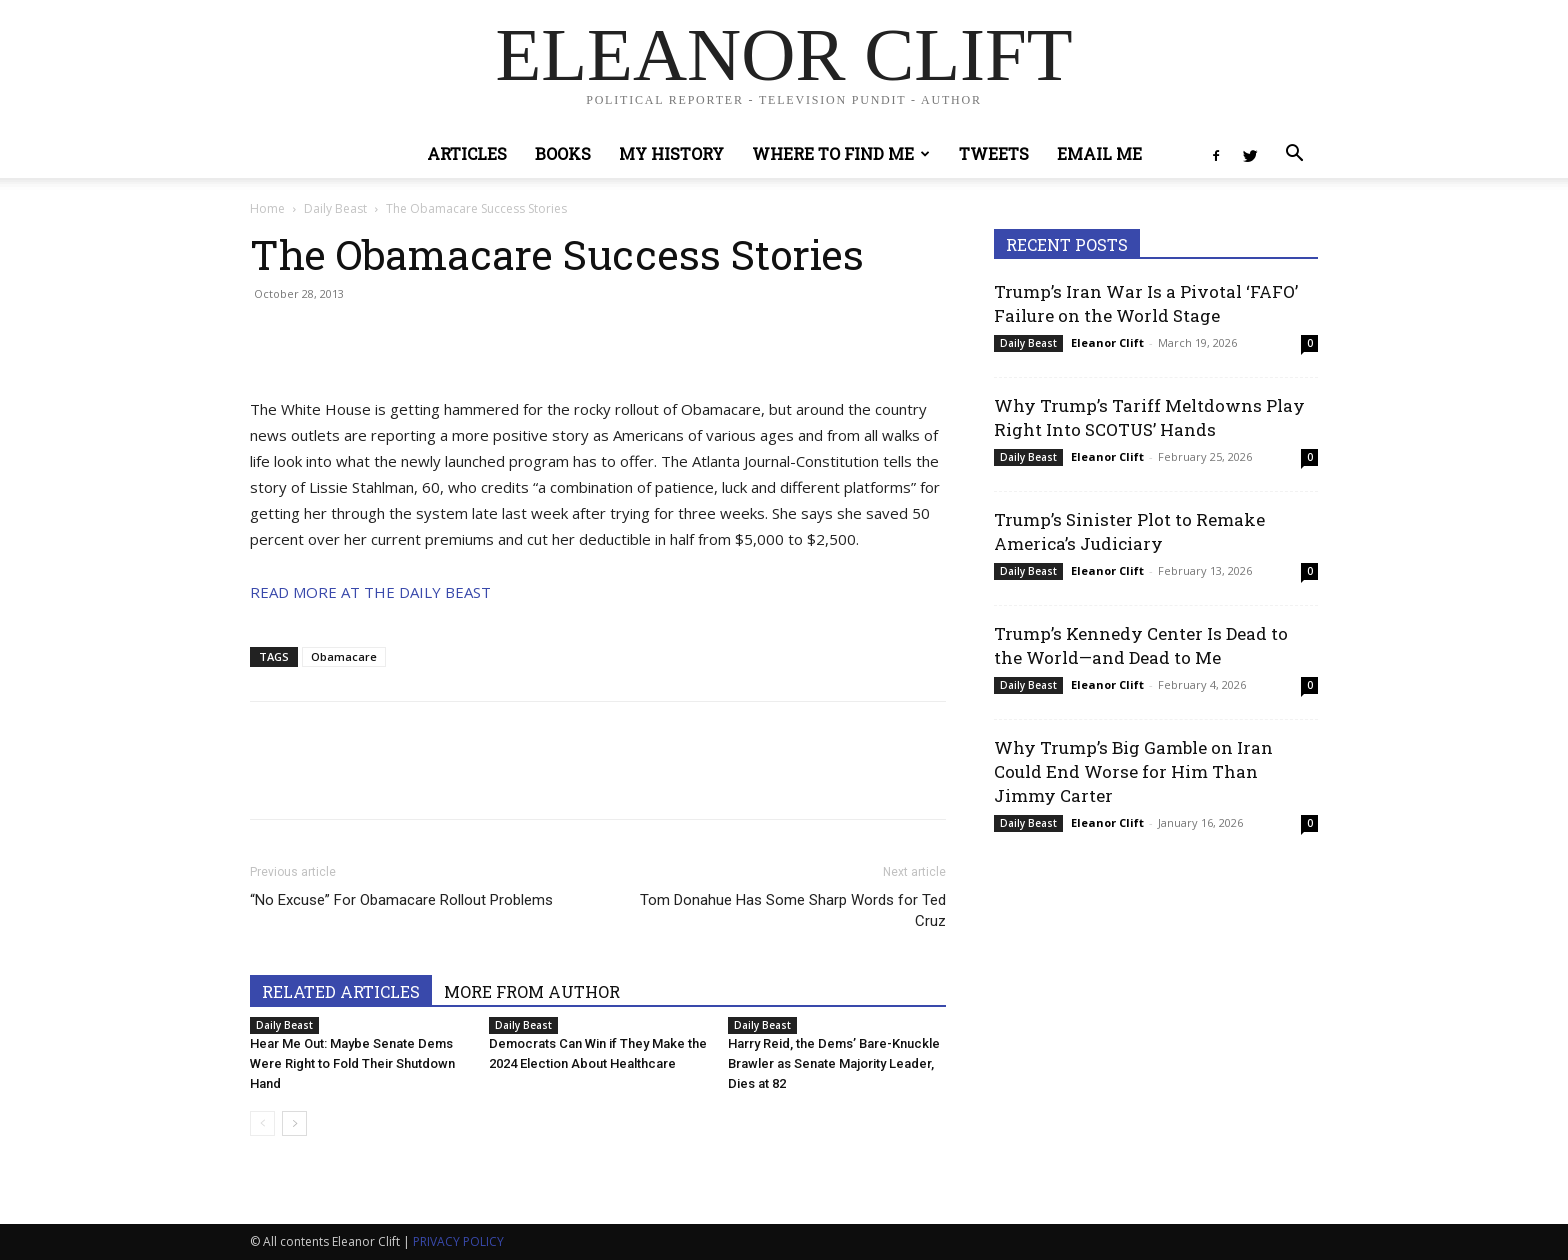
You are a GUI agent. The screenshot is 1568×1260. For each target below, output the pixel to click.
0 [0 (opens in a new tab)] (1310, 343)
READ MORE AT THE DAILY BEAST (370, 592)
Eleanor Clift (1107, 342)
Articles (467, 153)
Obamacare (344, 656)
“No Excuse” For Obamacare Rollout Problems (401, 900)
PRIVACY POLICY (458, 1241)
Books (563, 153)
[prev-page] (262, 1123)
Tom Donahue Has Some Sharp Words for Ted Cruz (793, 910)
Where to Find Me (841, 153)
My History (671, 153)
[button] (1294, 155)
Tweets (994, 153)
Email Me (1099, 153)
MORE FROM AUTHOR (532, 991)
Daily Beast (335, 208)
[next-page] (294, 1123)
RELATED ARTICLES (341, 991)
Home (267, 208)
